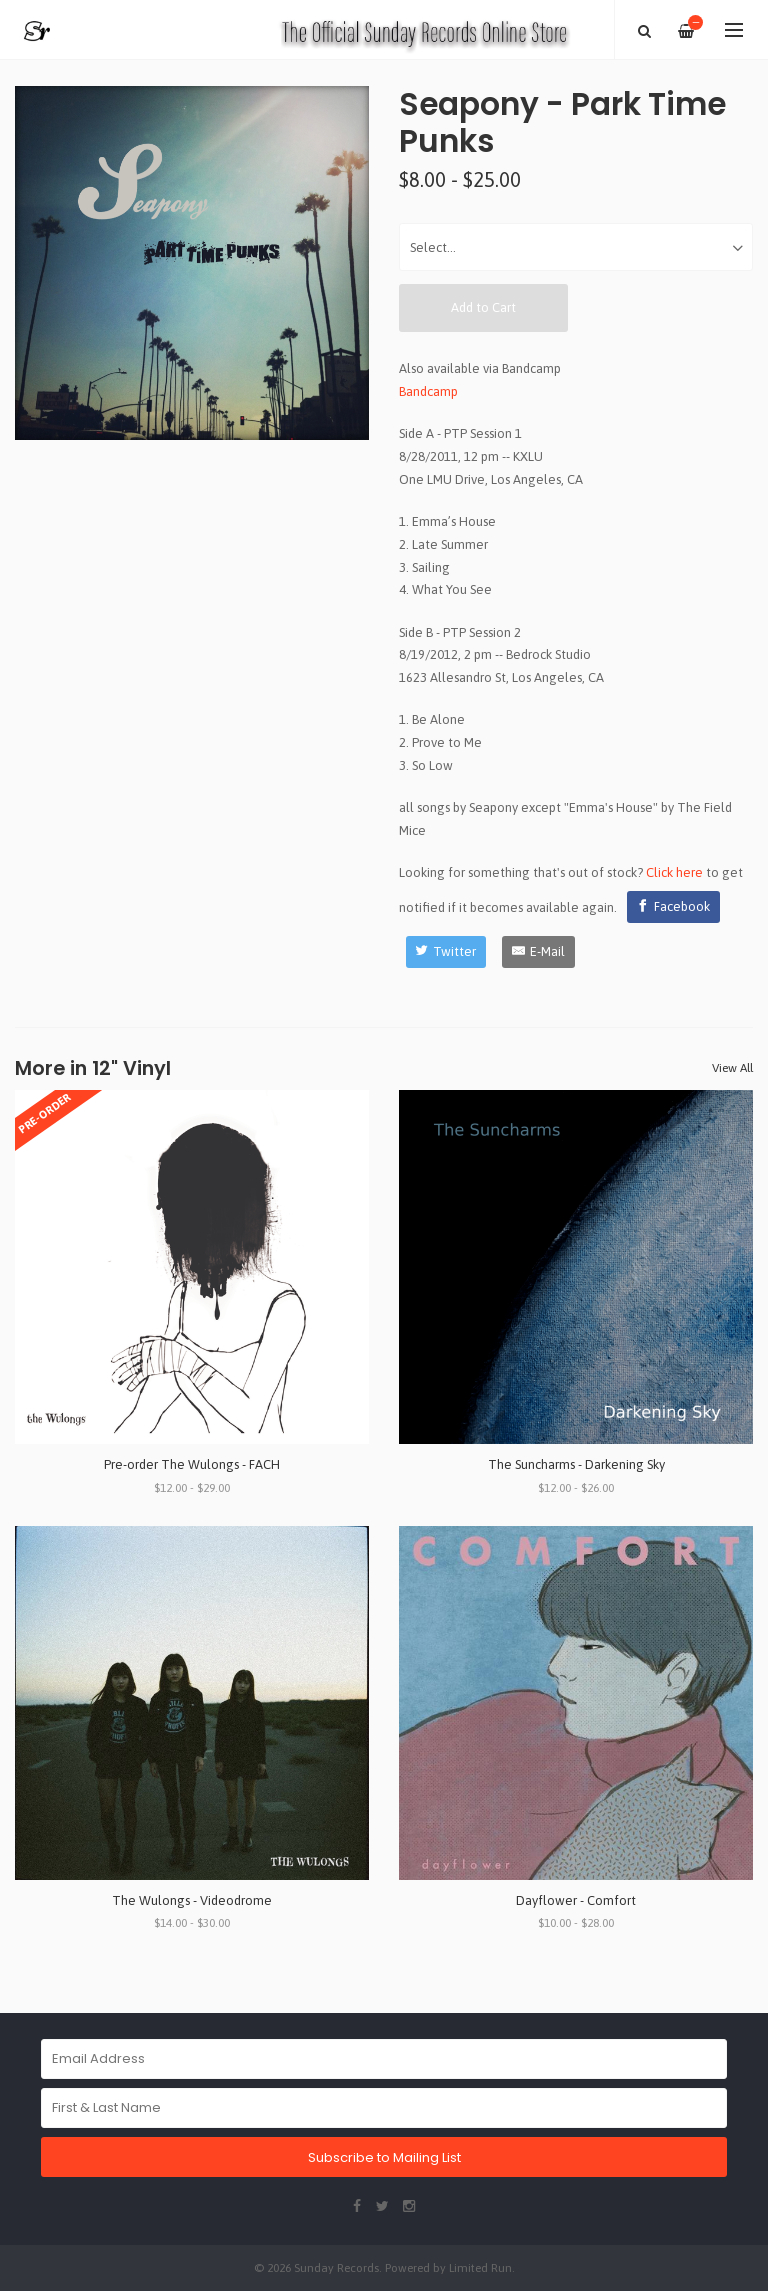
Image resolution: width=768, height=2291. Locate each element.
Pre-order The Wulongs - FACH (192, 1464)
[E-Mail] (538, 952)
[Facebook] (674, 907)
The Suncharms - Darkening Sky (576, 1464)
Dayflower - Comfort (576, 1900)
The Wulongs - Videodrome (192, 1900)
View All (732, 1068)
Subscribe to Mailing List (384, 2157)
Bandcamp (428, 391)
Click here (674, 872)
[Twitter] (446, 952)
